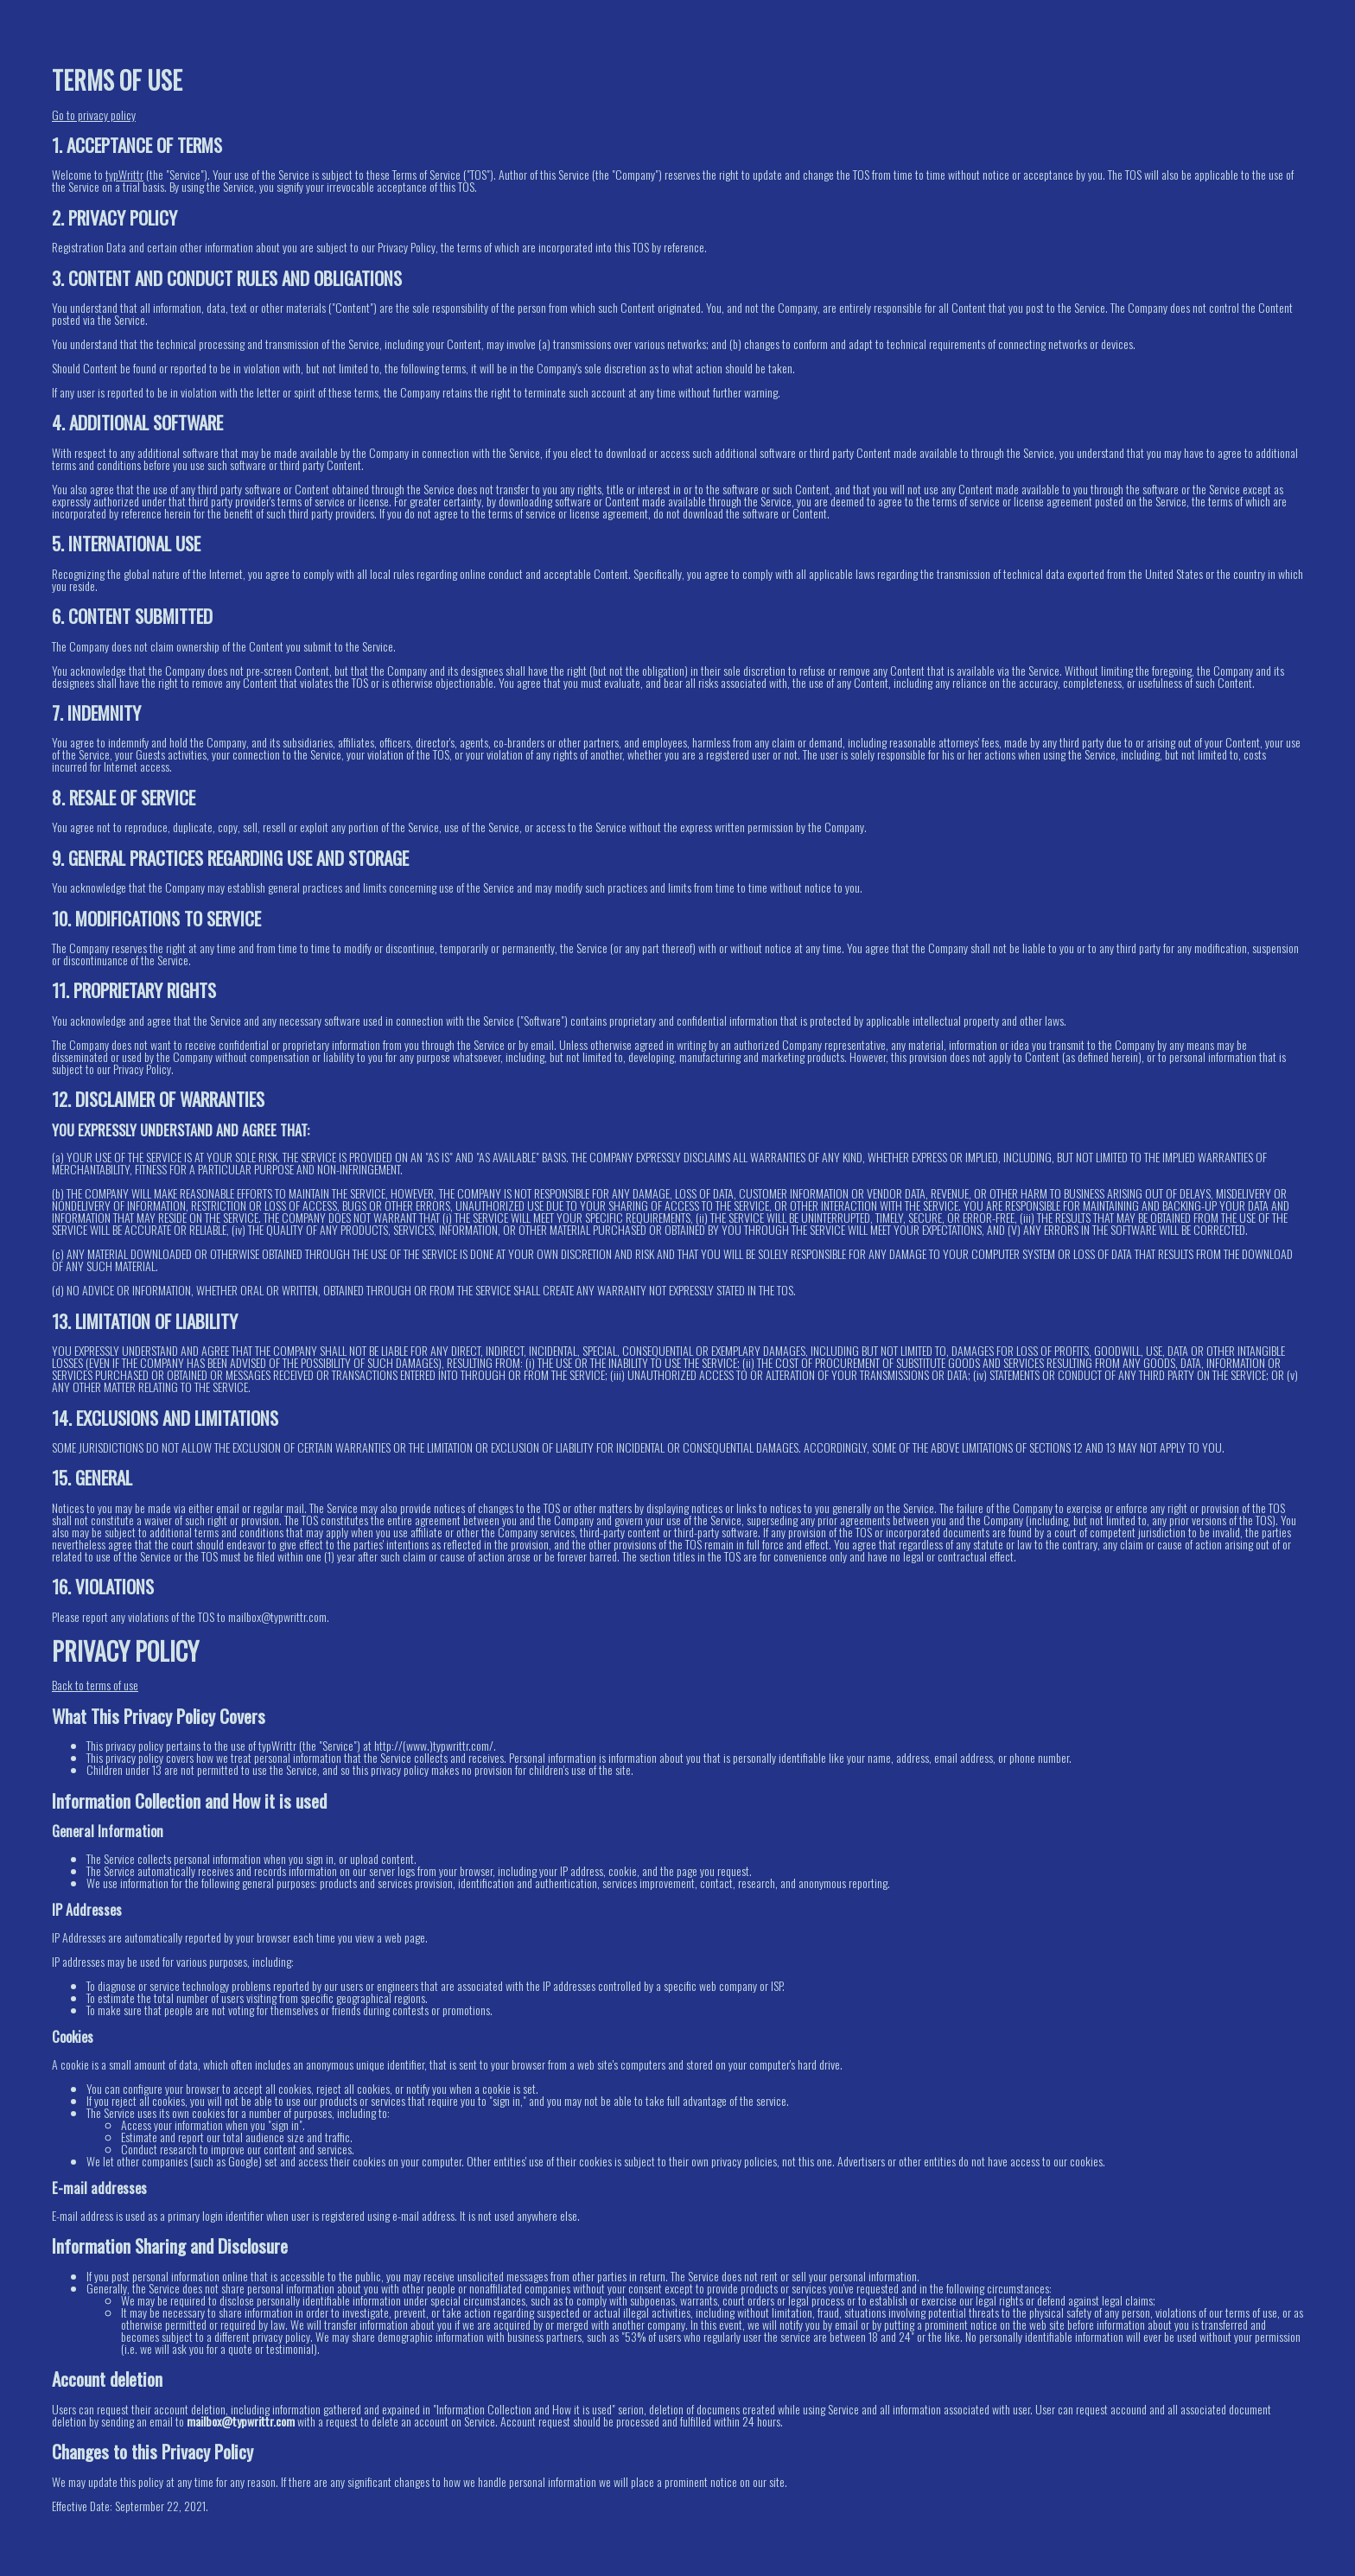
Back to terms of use (95, 1685)
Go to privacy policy (94, 114)
